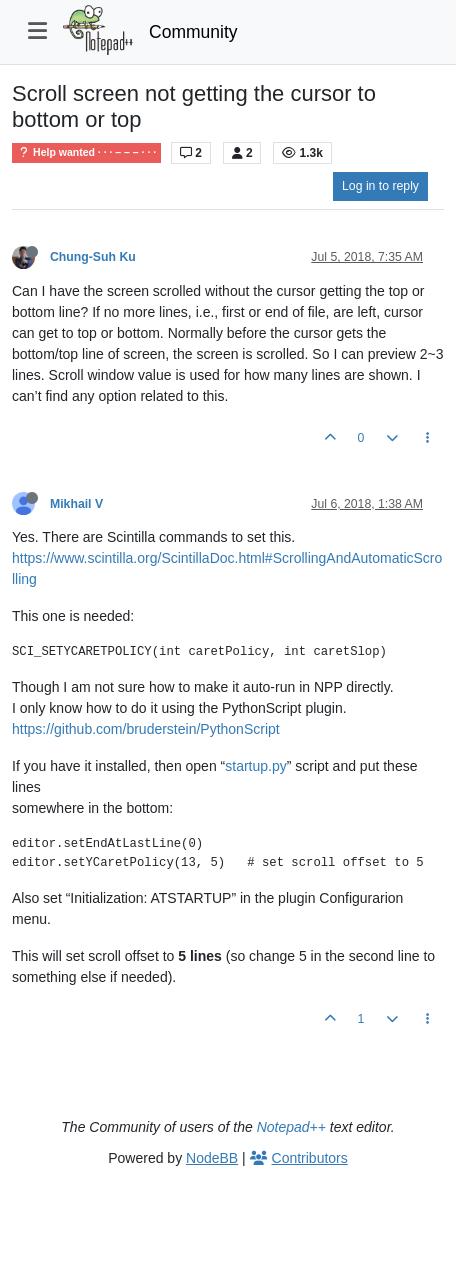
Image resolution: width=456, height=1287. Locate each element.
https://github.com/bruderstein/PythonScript (146, 729)
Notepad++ (291, 1127)
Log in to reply (380, 186)
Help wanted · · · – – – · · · (86, 152)
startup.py (255, 766)
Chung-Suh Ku (93, 257)
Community (193, 32)
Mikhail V (76, 504)
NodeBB (212, 1158)
